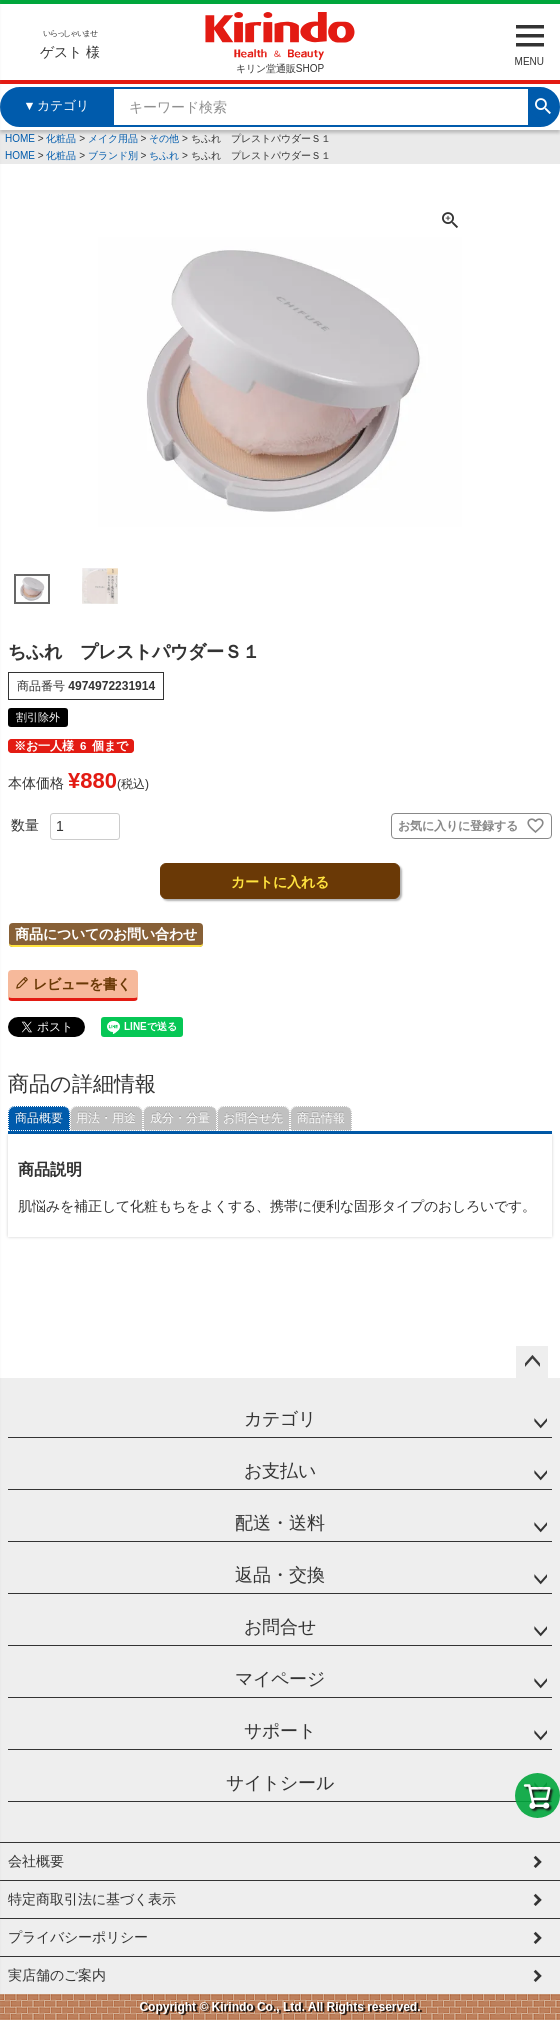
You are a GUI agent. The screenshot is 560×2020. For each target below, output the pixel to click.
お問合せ (280, 1627)
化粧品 (61, 138)
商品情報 (321, 1118)
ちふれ (164, 155)
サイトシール (280, 1783)
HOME (20, 138)
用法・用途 (106, 1118)
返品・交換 (280, 1575)
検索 (543, 104)
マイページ (280, 1679)
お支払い (280, 1471)
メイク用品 (113, 138)
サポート (280, 1731)
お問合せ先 (253, 1118)
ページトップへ (532, 1362)
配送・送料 (280, 1523)
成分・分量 (180, 1118)
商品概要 (39, 1118)
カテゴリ (280, 1419)
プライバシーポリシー (78, 1937)
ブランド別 (113, 155)
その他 (164, 138)
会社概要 (36, 1861)
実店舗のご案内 (57, 1975)
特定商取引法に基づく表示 (92, 1899)
